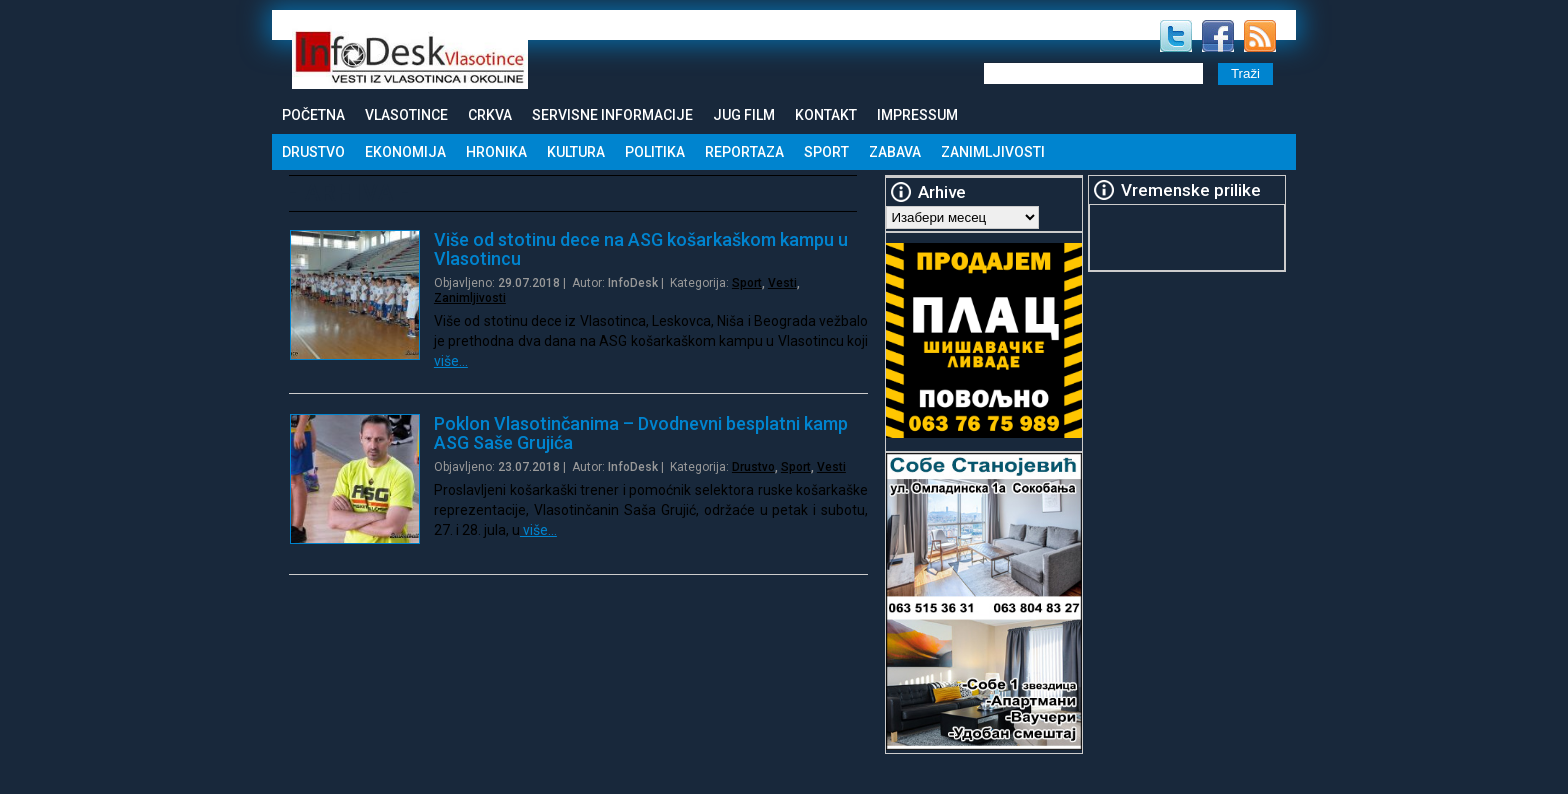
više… (451, 361)
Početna (313, 115)
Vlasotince (406, 115)
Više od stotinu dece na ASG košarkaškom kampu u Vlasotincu (641, 249)
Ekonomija (405, 152)
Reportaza (744, 152)
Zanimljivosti (993, 152)
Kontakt (826, 115)
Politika (655, 152)
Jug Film (744, 115)
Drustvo (313, 152)
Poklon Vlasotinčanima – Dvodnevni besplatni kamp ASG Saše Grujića (641, 433)
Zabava (895, 152)
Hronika (496, 152)
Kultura (576, 152)
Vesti (782, 283)
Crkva (490, 115)
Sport (826, 152)
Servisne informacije (612, 115)
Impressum (917, 115)
